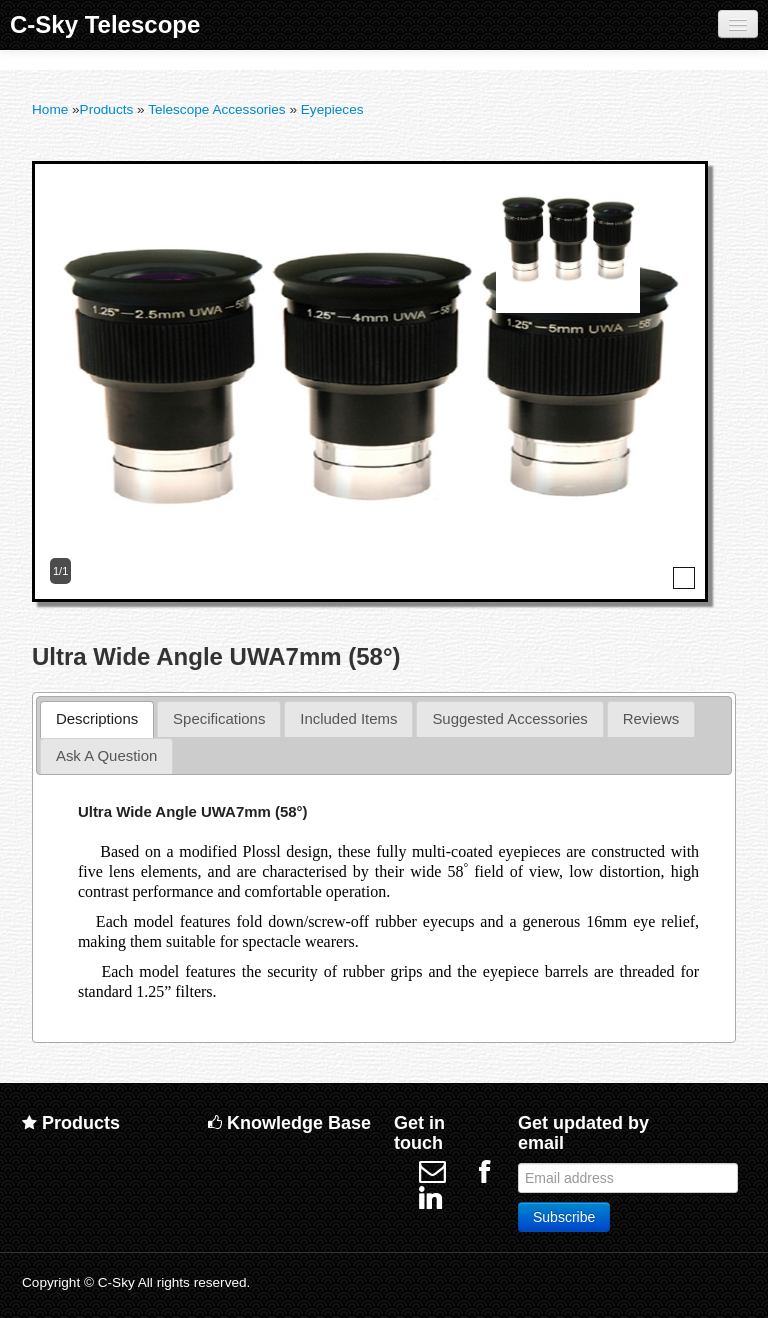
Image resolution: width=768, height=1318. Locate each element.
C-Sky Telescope (105, 24)
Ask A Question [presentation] (106, 755)
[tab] (97, 719)
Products (107, 109)
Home (50, 109)
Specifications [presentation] (219, 718)
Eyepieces (332, 109)
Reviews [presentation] (651, 718)
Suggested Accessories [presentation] (509, 718)
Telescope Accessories (217, 109)
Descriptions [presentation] (97, 718)
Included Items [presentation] (348, 718)
